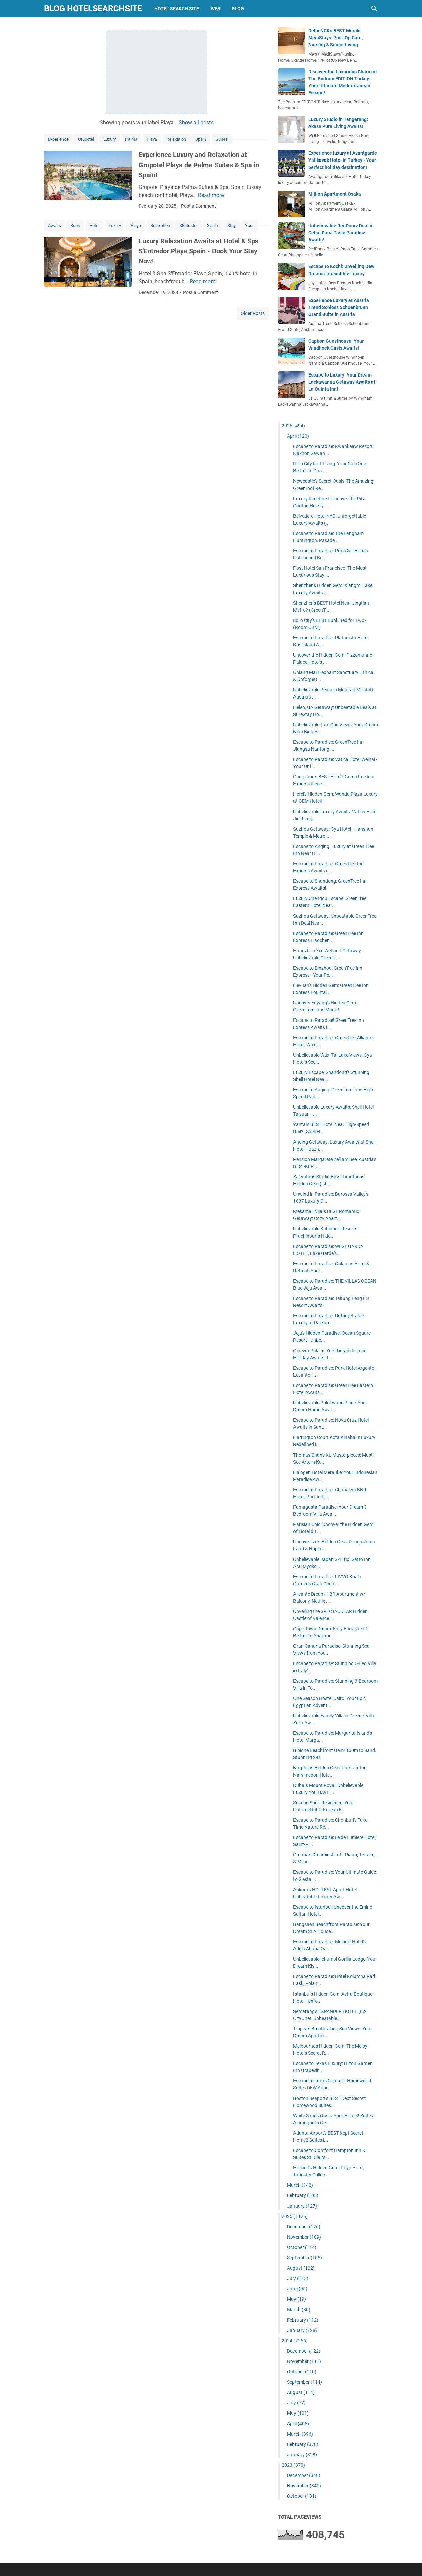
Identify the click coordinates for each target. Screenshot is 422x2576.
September (304, 2257)
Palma (131, 139)
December (303, 2226)
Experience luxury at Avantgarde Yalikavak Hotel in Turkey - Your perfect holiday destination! (342, 160)
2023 (293, 2465)
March (300, 2185)
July (297, 2278)
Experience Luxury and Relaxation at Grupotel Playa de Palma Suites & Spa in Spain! (199, 165)
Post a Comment (198, 206)
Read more (211, 195)
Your (249, 225)
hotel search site (176, 8)
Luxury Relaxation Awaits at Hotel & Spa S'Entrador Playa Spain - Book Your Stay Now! (199, 251)
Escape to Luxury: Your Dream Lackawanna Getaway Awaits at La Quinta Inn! (341, 382)
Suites (222, 139)
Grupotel (86, 139)
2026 (293, 425)
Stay (231, 225)
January (302, 2206)
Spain (200, 139)
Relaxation (176, 139)
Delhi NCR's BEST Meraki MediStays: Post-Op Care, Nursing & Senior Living (335, 37)
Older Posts (253, 313)
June (297, 2288)
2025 (295, 2216)
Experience (58, 139)
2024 (295, 2340)
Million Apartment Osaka (334, 194)
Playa (152, 139)
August (301, 2268)
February (302, 2195)
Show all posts (196, 122)
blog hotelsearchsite (93, 8)
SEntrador (188, 225)
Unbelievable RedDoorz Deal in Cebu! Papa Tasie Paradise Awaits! (341, 232)
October (301, 2247)
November (304, 2237)
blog (238, 8)
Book (75, 225)
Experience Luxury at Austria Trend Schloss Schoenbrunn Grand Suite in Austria (338, 307)
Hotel (94, 225)
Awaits (54, 225)
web (215, 8)
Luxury (109, 139)
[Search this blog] (374, 9)
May (296, 2299)
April (298, 436)
